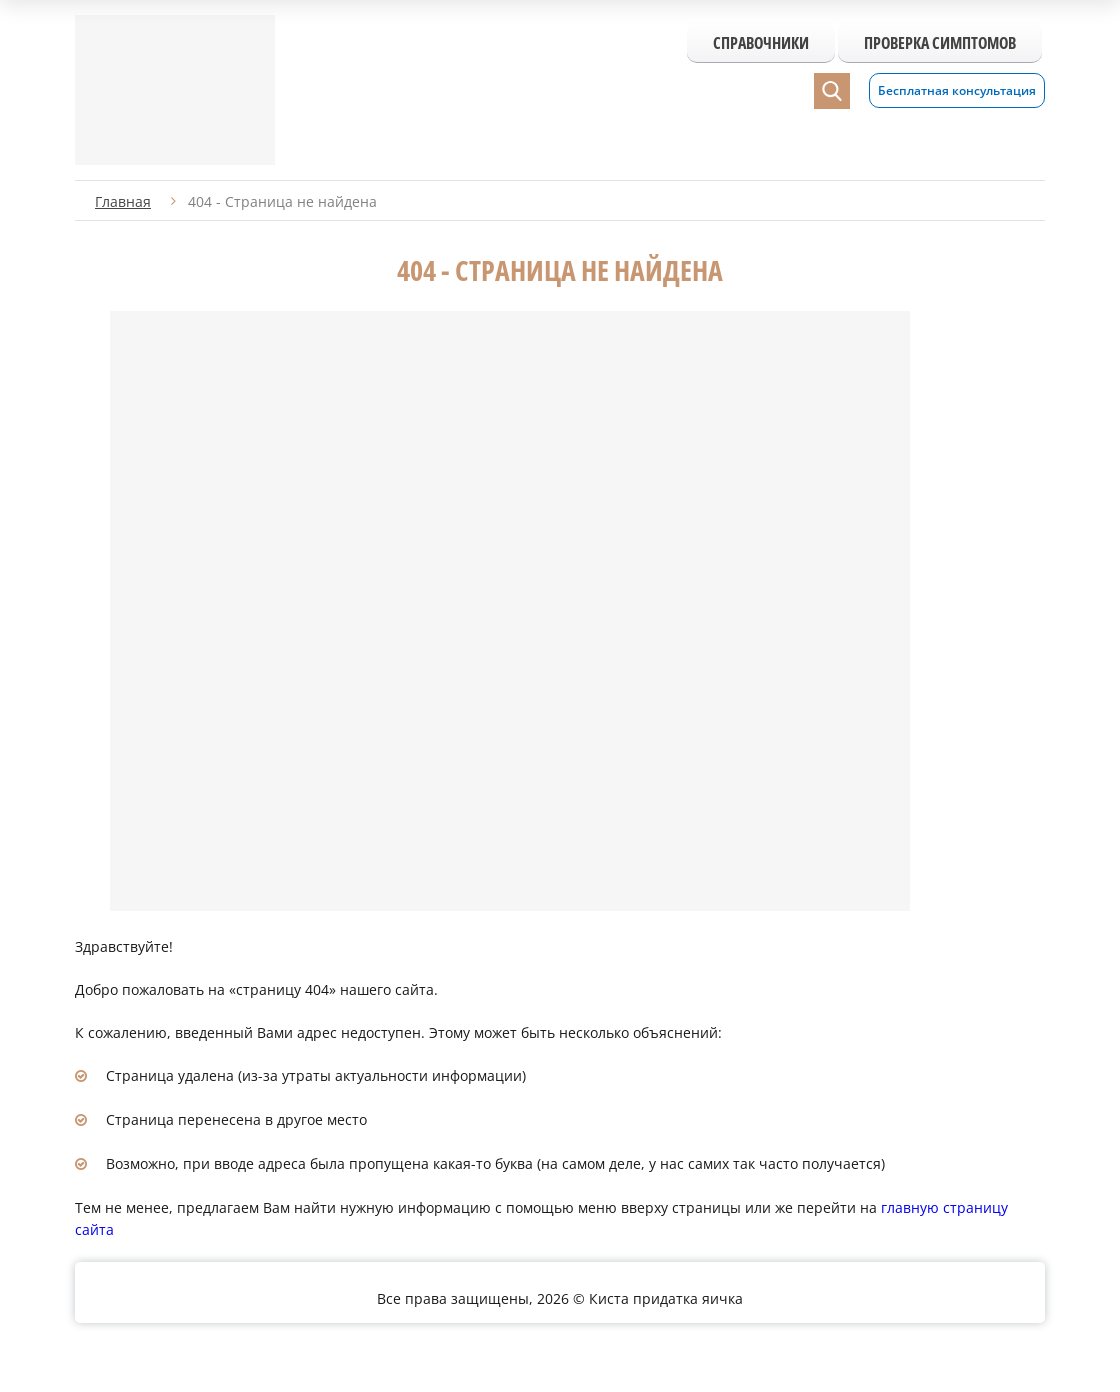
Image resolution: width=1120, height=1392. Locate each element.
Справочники (761, 43)
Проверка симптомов (940, 43)
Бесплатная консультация (957, 90)
